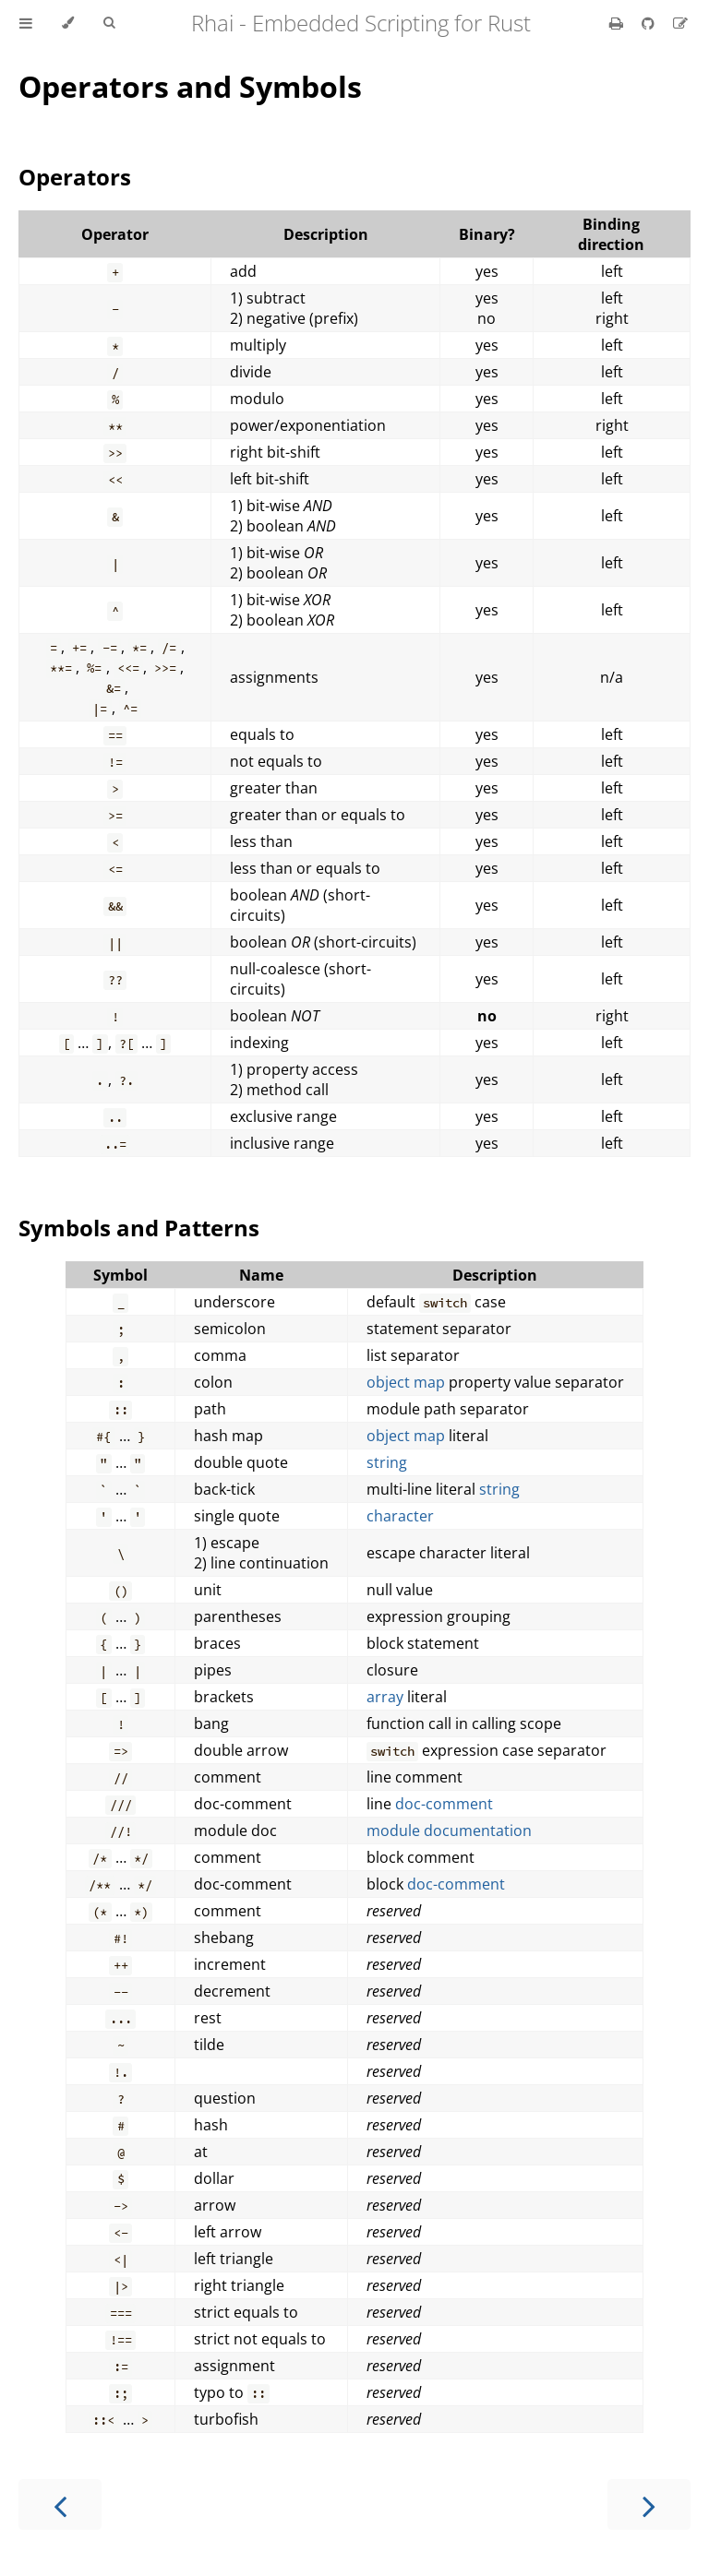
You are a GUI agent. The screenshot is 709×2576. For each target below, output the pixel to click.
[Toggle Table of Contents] (26, 23)
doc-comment (444, 1804)
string (387, 1462)
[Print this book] (618, 23)
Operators (74, 176)
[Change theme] (68, 23)
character (400, 1516)
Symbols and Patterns (138, 1227)
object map (406, 1382)
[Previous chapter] (60, 2504)
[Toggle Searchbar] (109, 23)
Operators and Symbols (190, 86)
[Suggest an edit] (680, 23)
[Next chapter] (649, 2504)
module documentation (449, 1830)
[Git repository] (650, 23)
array (385, 1697)
